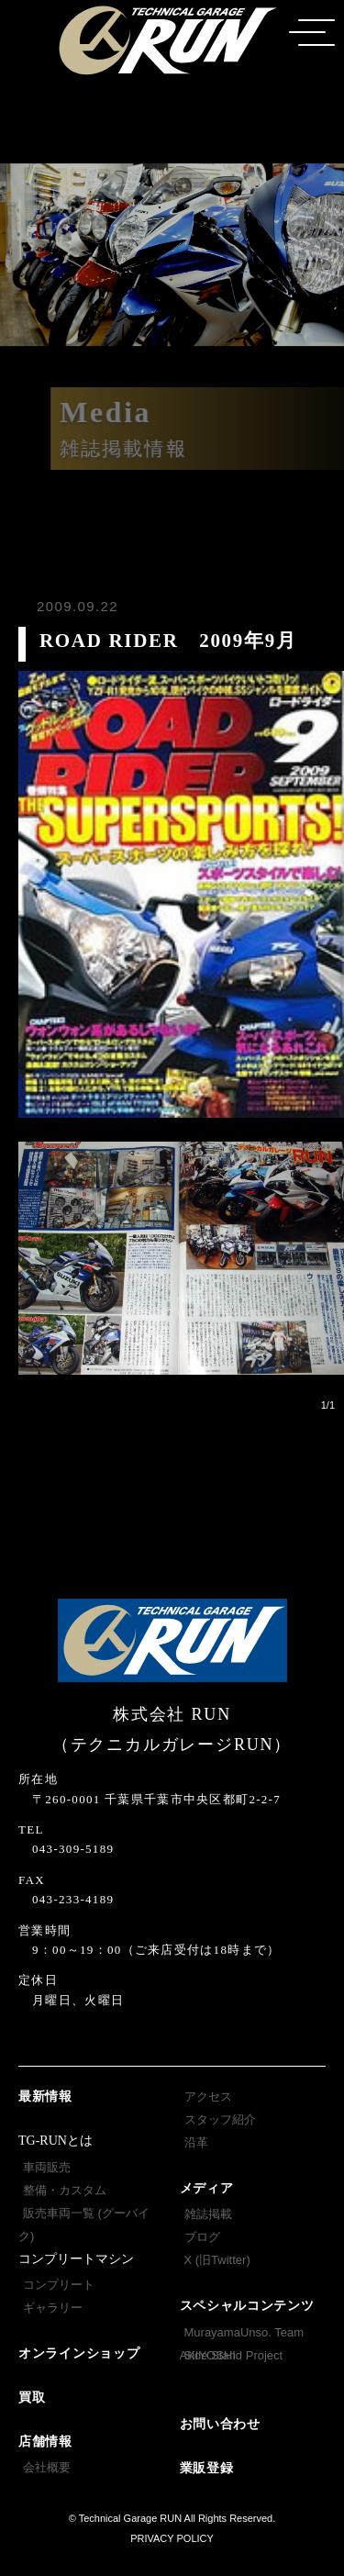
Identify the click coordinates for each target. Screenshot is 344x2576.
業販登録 (207, 2468)
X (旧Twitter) (217, 2260)
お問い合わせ (220, 2424)
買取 (31, 2397)
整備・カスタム (64, 2190)
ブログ (202, 2237)
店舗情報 (45, 2441)
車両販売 (47, 2167)
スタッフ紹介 (220, 2119)
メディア (207, 2188)
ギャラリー (53, 2307)
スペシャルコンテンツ (247, 2306)
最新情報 (45, 2096)
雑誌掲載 (208, 2214)
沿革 (196, 2142)
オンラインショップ (78, 2353)
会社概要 (47, 2467)
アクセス (208, 2096)
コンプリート (58, 2285)
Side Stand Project (233, 2355)
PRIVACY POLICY (172, 2538)
